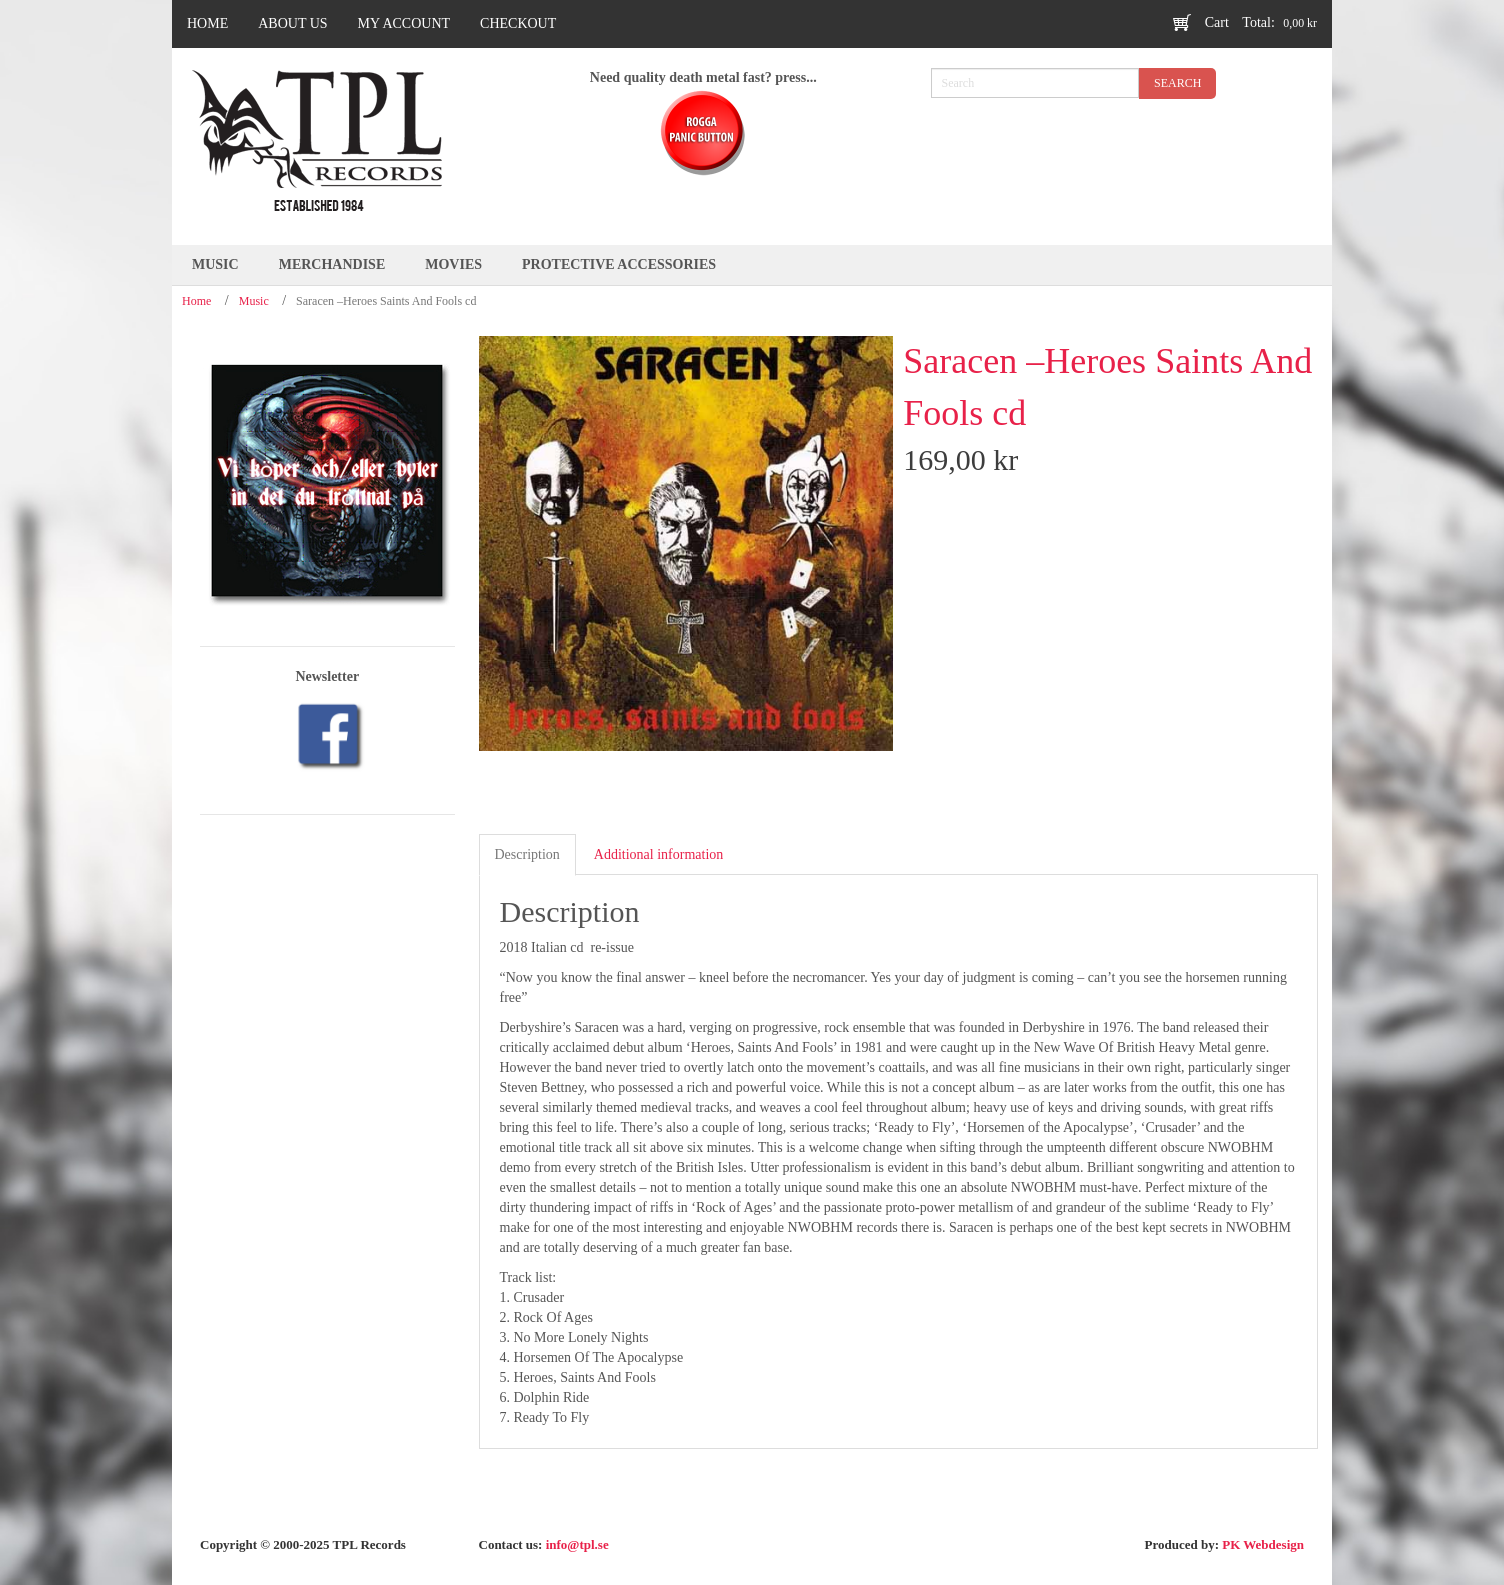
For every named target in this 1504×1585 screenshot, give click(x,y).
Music (254, 301)
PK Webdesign (1263, 1544)
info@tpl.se (577, 1544)
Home (196, 301)
